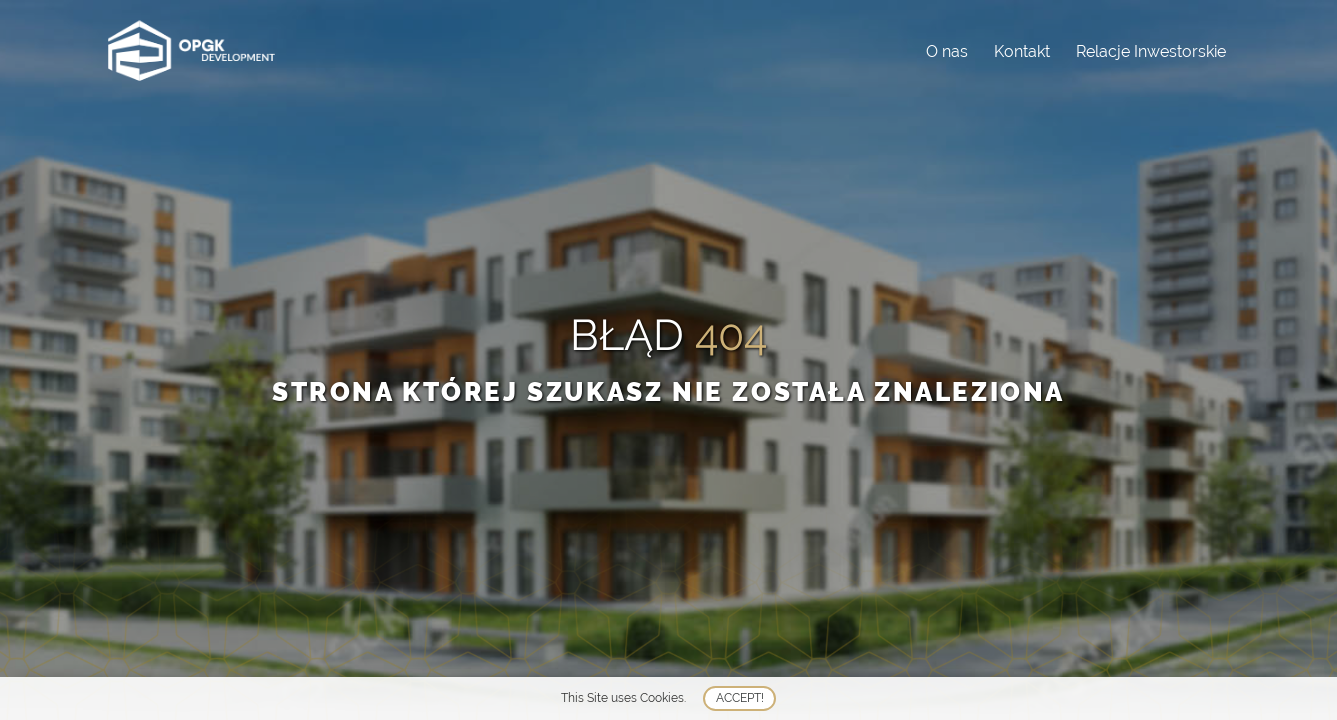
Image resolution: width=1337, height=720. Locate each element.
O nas (947, 51)
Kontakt (1022, 51)
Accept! (740, 698)
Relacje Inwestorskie (1151, 51)
